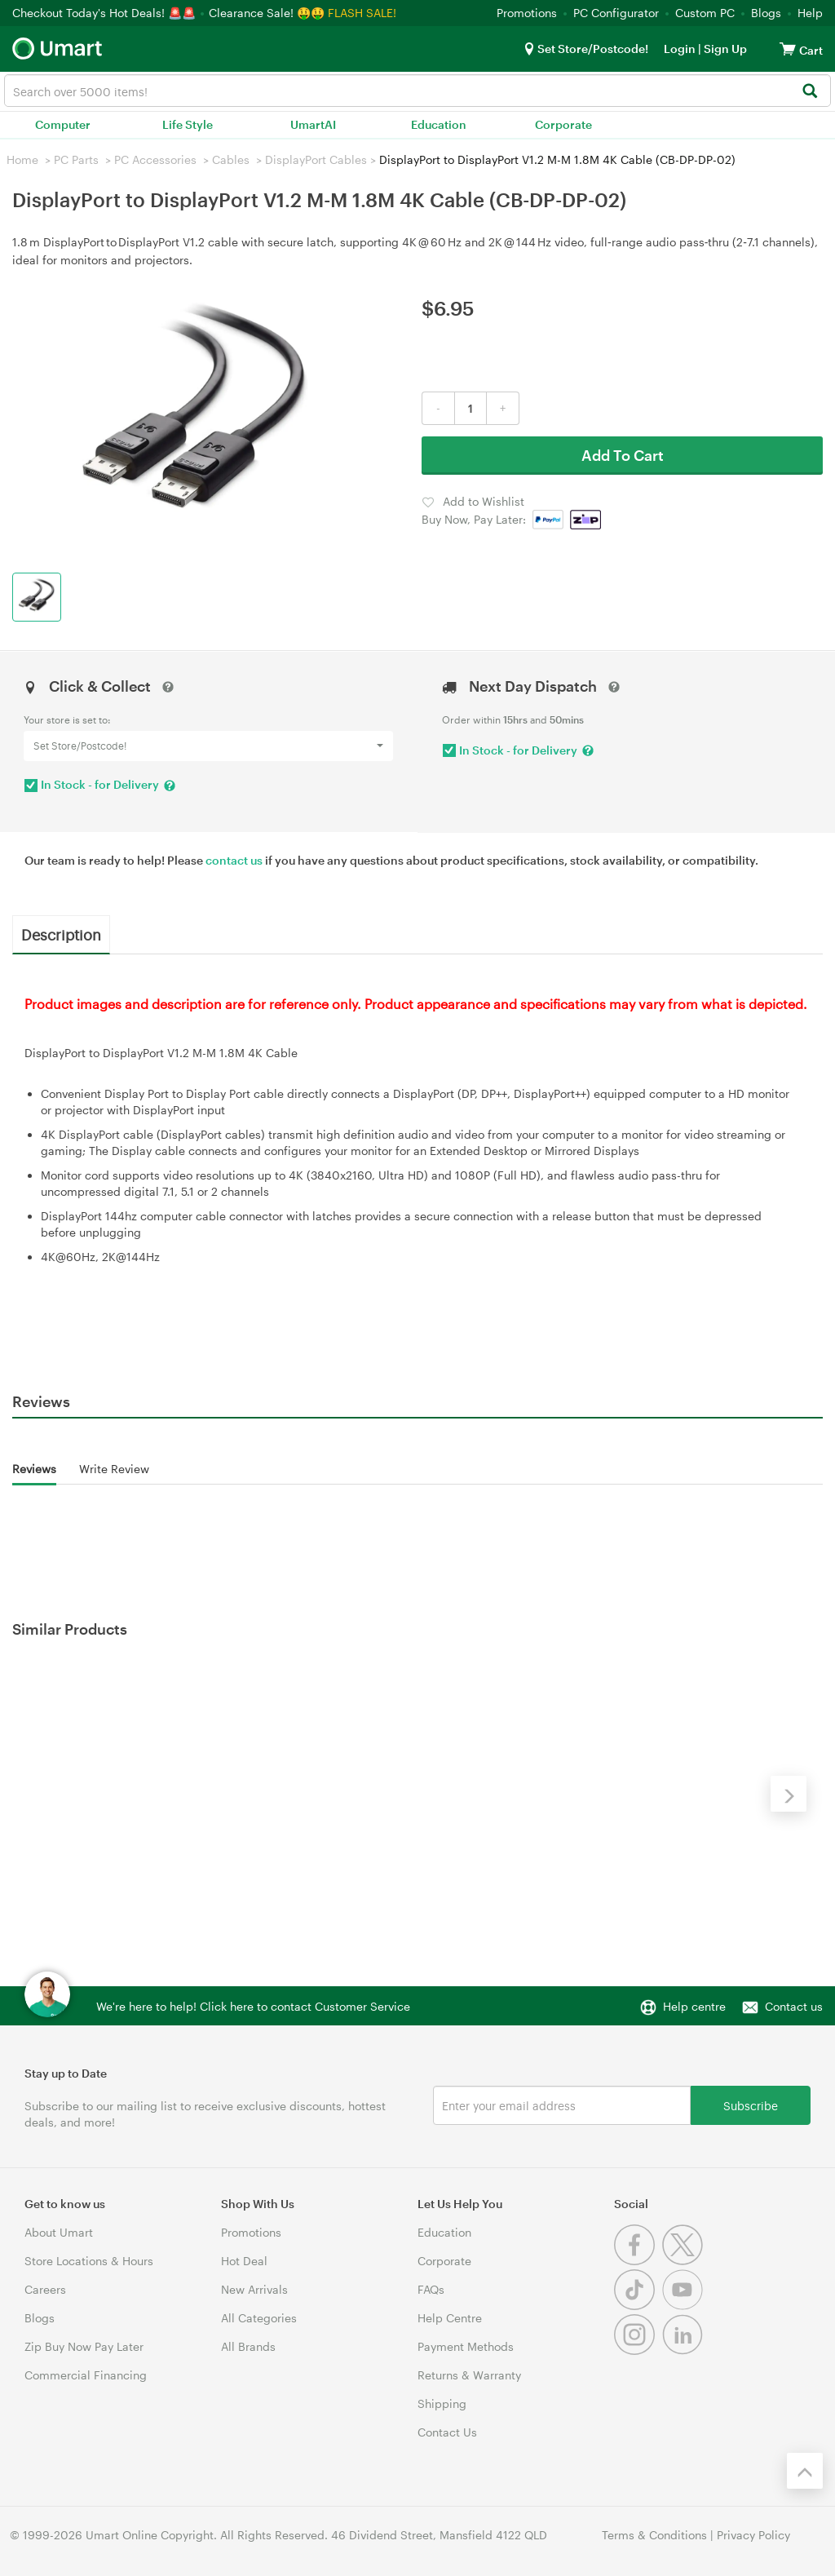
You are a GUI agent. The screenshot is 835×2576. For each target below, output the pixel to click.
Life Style (187, 124)
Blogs (766, 13)
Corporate (563, 124)
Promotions (527, 13)
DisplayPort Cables (316, 159)
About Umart (58, 2232)
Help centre (694, 2006)
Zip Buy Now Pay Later (84, 2346)
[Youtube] (684, 2306)
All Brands (248, 2346)
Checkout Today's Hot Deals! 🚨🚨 (105, 13)
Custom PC (705, 13)
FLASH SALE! (362, 13)
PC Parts (76, 159)
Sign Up (724, 48)
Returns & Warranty (469, 2375)
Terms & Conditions (654, 2535)
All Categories (259, 2318)
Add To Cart (622, 455)
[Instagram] (638, 2350)
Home (22, 159)
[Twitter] (684, 2261)
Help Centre (450, 2318)
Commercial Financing (85, 2375)
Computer (63, 124)
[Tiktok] (638, 2306)
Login (680, 48)
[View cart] (788, 48)
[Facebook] (638, 2261)
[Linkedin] (684, 2350)
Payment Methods (466, 2346)
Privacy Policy (753, 2535)
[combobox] (417, 90)
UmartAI (313, 124)
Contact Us (447, 2432)
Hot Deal (244, 2261)
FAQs (431, 2289)
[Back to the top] (805, 2471)
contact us (234, 860)
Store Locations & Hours (88, 2261)
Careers (45, 2289)
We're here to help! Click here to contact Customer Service (253, 2006)
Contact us (794, 2006)
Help (810, 13)
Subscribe (750, 2105)
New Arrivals (254, 2289)
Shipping (442, 2403)
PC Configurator (616, 13)
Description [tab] (61, 934)
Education (438, 124)
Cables (231, 159)
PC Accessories (155, 159)
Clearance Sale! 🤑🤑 (267, 13)
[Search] (809, 92)
